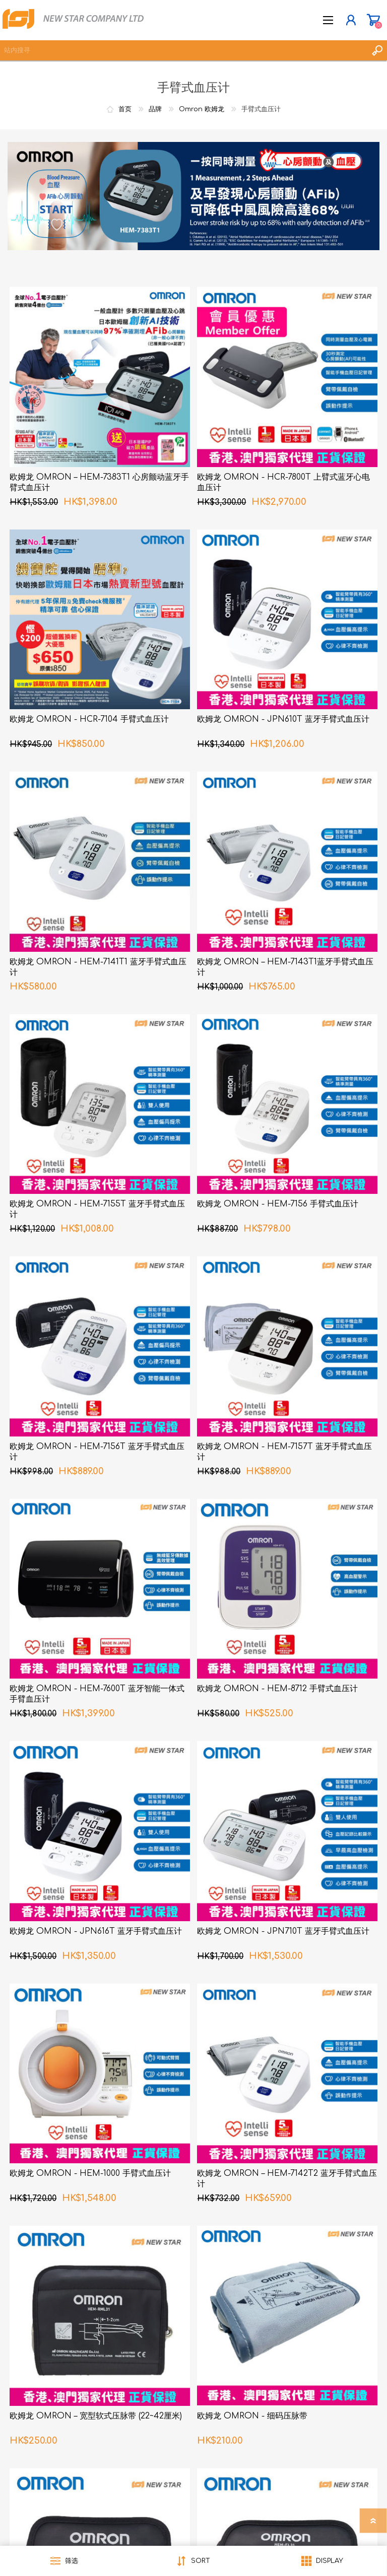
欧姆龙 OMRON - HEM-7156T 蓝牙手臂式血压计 (97, 1452)
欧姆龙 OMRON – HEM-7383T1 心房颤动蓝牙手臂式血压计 (99, 482)
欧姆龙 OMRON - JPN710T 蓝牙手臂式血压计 (283, 1931)
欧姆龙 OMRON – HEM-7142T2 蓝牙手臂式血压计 (287, 2178)
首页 (125, 109)
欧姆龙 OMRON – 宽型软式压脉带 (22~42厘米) (96, 2415)
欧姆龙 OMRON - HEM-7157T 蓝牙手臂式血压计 (284, 1452)
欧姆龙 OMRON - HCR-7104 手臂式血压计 (89, 719)
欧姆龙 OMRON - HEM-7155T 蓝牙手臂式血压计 (97, 1209)
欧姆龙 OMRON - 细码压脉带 (252, 2415)
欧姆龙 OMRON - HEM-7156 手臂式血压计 (277, 1203)
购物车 (373, 20)
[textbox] (183, 50)
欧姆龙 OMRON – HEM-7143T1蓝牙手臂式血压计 (285, 967)
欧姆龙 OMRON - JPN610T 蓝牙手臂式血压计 (283, 719)
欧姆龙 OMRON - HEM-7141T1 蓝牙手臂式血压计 (98, 967)
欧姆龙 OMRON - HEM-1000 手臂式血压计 (90, 2173)
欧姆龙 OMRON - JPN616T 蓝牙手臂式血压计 (96, 1931)
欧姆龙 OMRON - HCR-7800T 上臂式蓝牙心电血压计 (283, 482)
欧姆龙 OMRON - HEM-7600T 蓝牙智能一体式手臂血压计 (97, 1694)
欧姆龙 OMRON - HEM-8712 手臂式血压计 (277, 1688)
